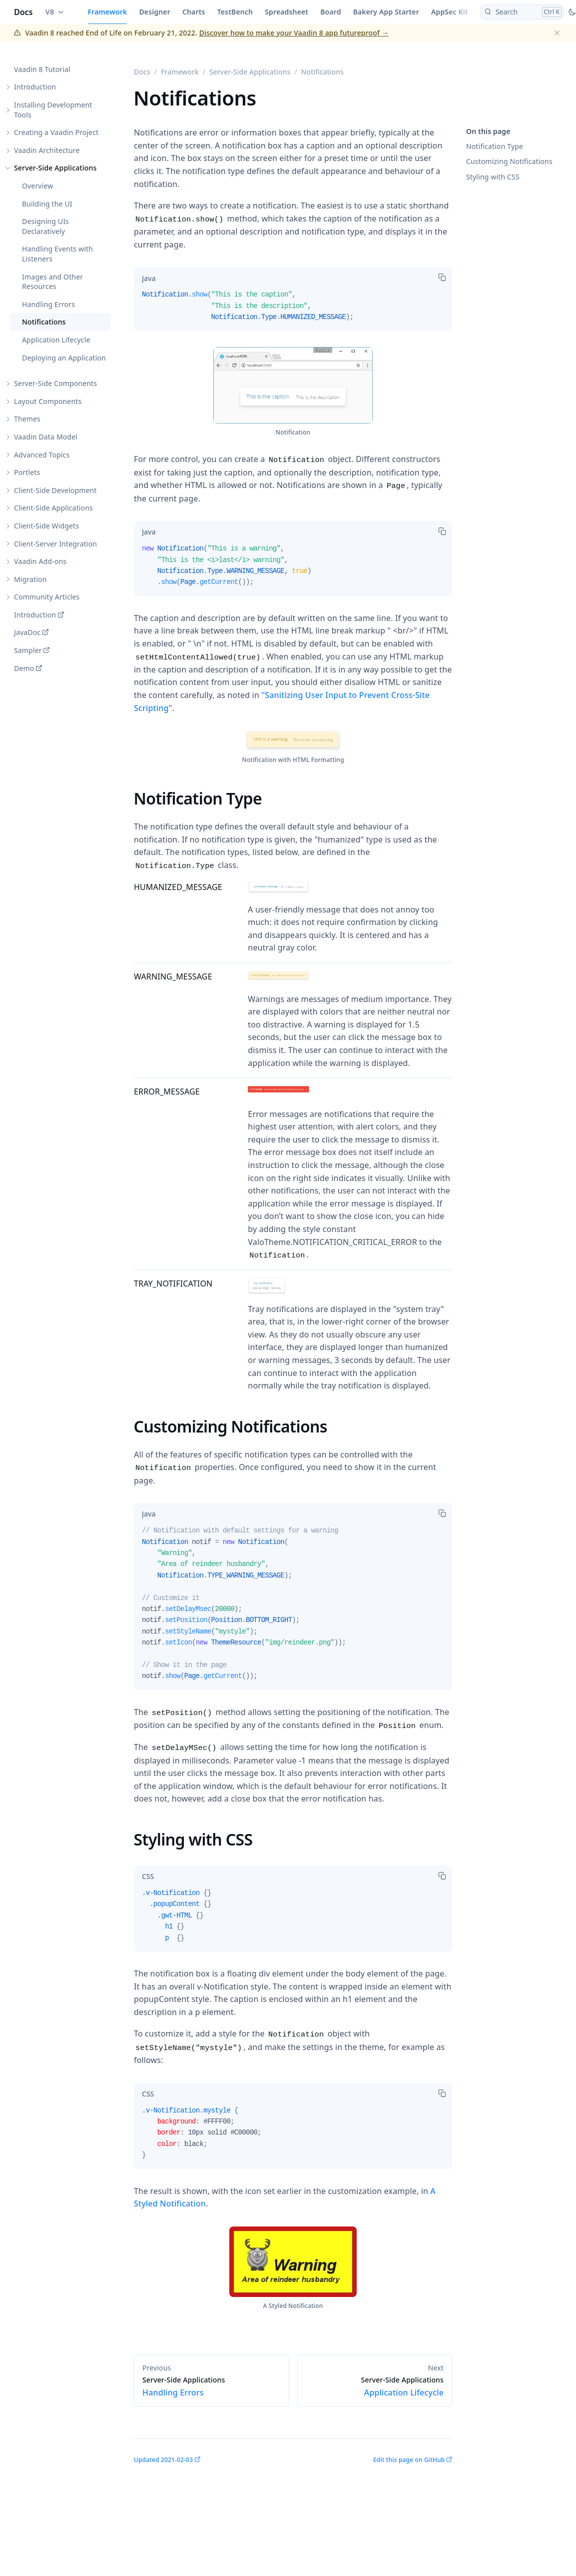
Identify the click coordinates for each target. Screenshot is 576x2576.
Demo (24, 668)
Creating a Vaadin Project (56, 132)
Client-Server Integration (55, 543)
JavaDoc (27, 632)
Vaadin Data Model (45, 437)
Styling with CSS (493, 177)
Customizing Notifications (509, 161)
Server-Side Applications (55, 167)
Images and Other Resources (52, 282)
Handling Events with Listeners (57, 254)
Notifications (44, 321)
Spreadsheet (286, 11)
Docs (23, 12)
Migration (30, 579)
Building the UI (47, 203)
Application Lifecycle (56, 339)
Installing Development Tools (53, 110)
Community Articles (46, 597)
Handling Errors (48, 304)
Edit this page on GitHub (409, 2460)
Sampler (28, 650)
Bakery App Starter (386, 11)
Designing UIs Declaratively (45, 226)
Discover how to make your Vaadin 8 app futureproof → (294, 33)
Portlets (27, 472)
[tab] (148, 278)
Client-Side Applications (53, 507)
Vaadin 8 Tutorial (42, 69)
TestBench (235, 11)
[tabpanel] (293, 309)
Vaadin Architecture (47, 150)
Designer (154, 11)
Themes (27, 419)
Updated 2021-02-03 (163, 2460)
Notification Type (494, 146)
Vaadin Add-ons (40, 561)
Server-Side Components (55, 383)
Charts (193, 11)
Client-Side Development (55, 490)
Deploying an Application (64, 357)
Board (330, 11)
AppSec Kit (449, 11)
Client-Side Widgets (46, 525)
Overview (37, 185)
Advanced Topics (41, 455)
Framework (107, 11)
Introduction (35, 87)
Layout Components (47, 401)
